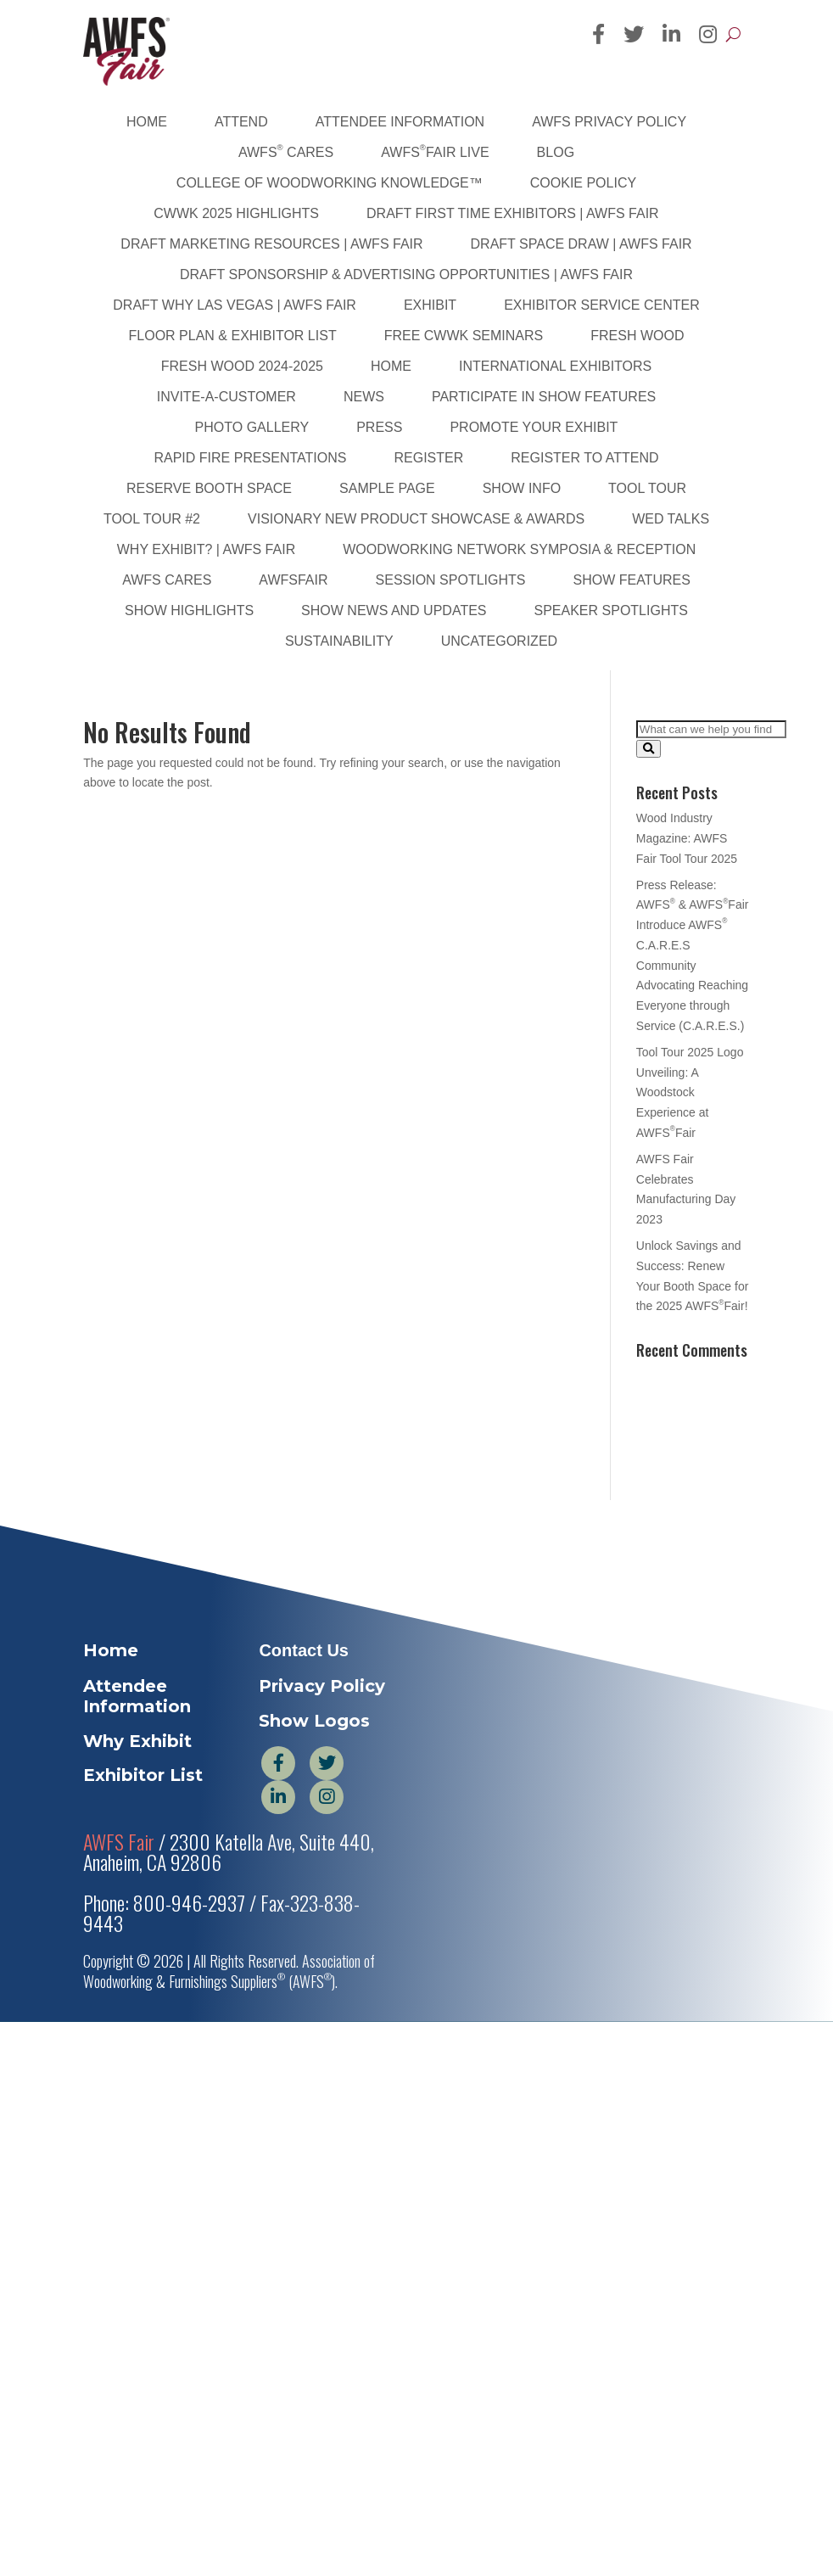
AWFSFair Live (435, 151)
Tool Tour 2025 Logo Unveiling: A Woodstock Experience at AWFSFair (690, 1092)
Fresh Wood (637, 335)
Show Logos (314, 1721)
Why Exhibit (137, 1741)
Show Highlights (189, 610)
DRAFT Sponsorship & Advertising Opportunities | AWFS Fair (406, 274)
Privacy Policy (322, 1686)
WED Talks (670, 519)
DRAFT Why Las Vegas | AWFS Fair (234, 305)
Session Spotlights (451, 580)
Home (146, 122)
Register (428, 458)
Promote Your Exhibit (534, 427)
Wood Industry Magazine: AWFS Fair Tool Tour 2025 (686, 838)
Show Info (522, 488)
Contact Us (304, 1650)
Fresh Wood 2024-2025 (242, 366)
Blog (555, 152)
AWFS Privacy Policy (609, 122)
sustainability (339, 641)
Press (379, 427)
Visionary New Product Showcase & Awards (416, 519)
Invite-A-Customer (226, 396)
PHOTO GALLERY (252, 427)
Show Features (631, 580)
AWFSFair (293, 580)
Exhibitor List (143, 1775)
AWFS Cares (285, 151)
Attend (241, 122)
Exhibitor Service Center (602, 305)
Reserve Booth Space (209, 488)
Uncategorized (499, 641)
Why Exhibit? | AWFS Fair (206, 549)
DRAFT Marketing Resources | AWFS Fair (271, 244)
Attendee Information (400, 122)
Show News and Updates (393, 610)
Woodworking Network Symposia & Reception (519, 549)
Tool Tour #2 (151, 519)
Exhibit (430, 305)
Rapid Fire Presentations (250, 458)
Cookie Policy (583, 183)
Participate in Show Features (544, 396)
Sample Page (387, 488)
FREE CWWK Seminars (464, 335)
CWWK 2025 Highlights (236, 213)
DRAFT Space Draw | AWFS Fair (581, 244)
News (364, 396)
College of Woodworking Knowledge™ (329, 183)
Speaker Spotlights (611, 610)
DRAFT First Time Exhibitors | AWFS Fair (512, 213)
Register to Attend (584, 458)
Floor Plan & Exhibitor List (233, 335)
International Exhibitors (555, 366)
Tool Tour (647, 488)
